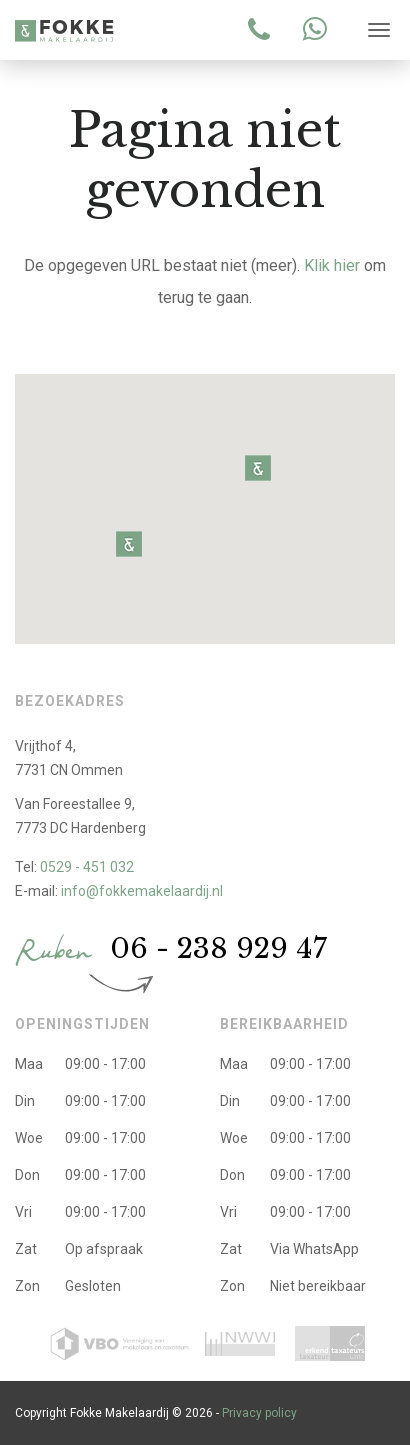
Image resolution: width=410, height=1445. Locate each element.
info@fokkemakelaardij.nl (142, 891)
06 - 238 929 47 (218, 948)
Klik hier (332, 265)
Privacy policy (259, 1413)
